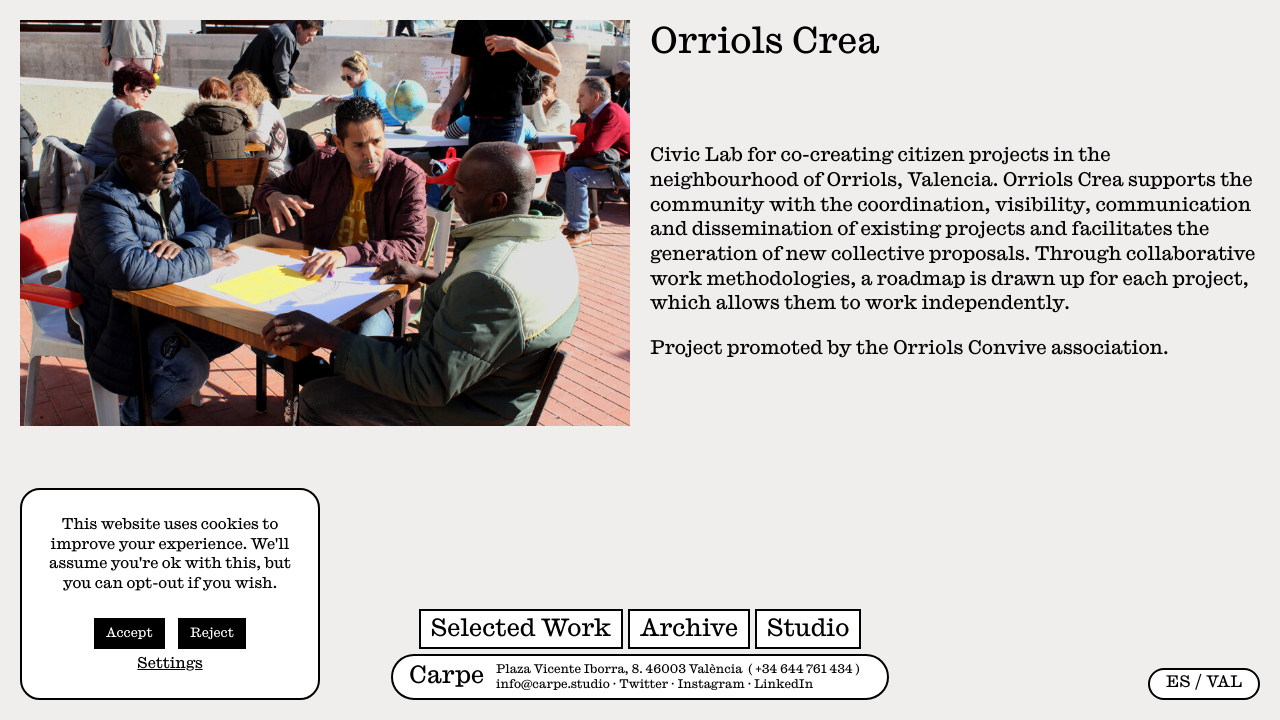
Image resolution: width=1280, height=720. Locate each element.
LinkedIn (783, 684)
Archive (689, 628)
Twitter (643, 684)
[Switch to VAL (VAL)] (1224, 682)
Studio (808, 628)
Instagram (711, 684)
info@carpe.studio (553, 684)
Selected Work (521, 628)
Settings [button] (169, 663)
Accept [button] (129, 633)
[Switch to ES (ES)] (1178, 682)
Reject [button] (212, 633)
